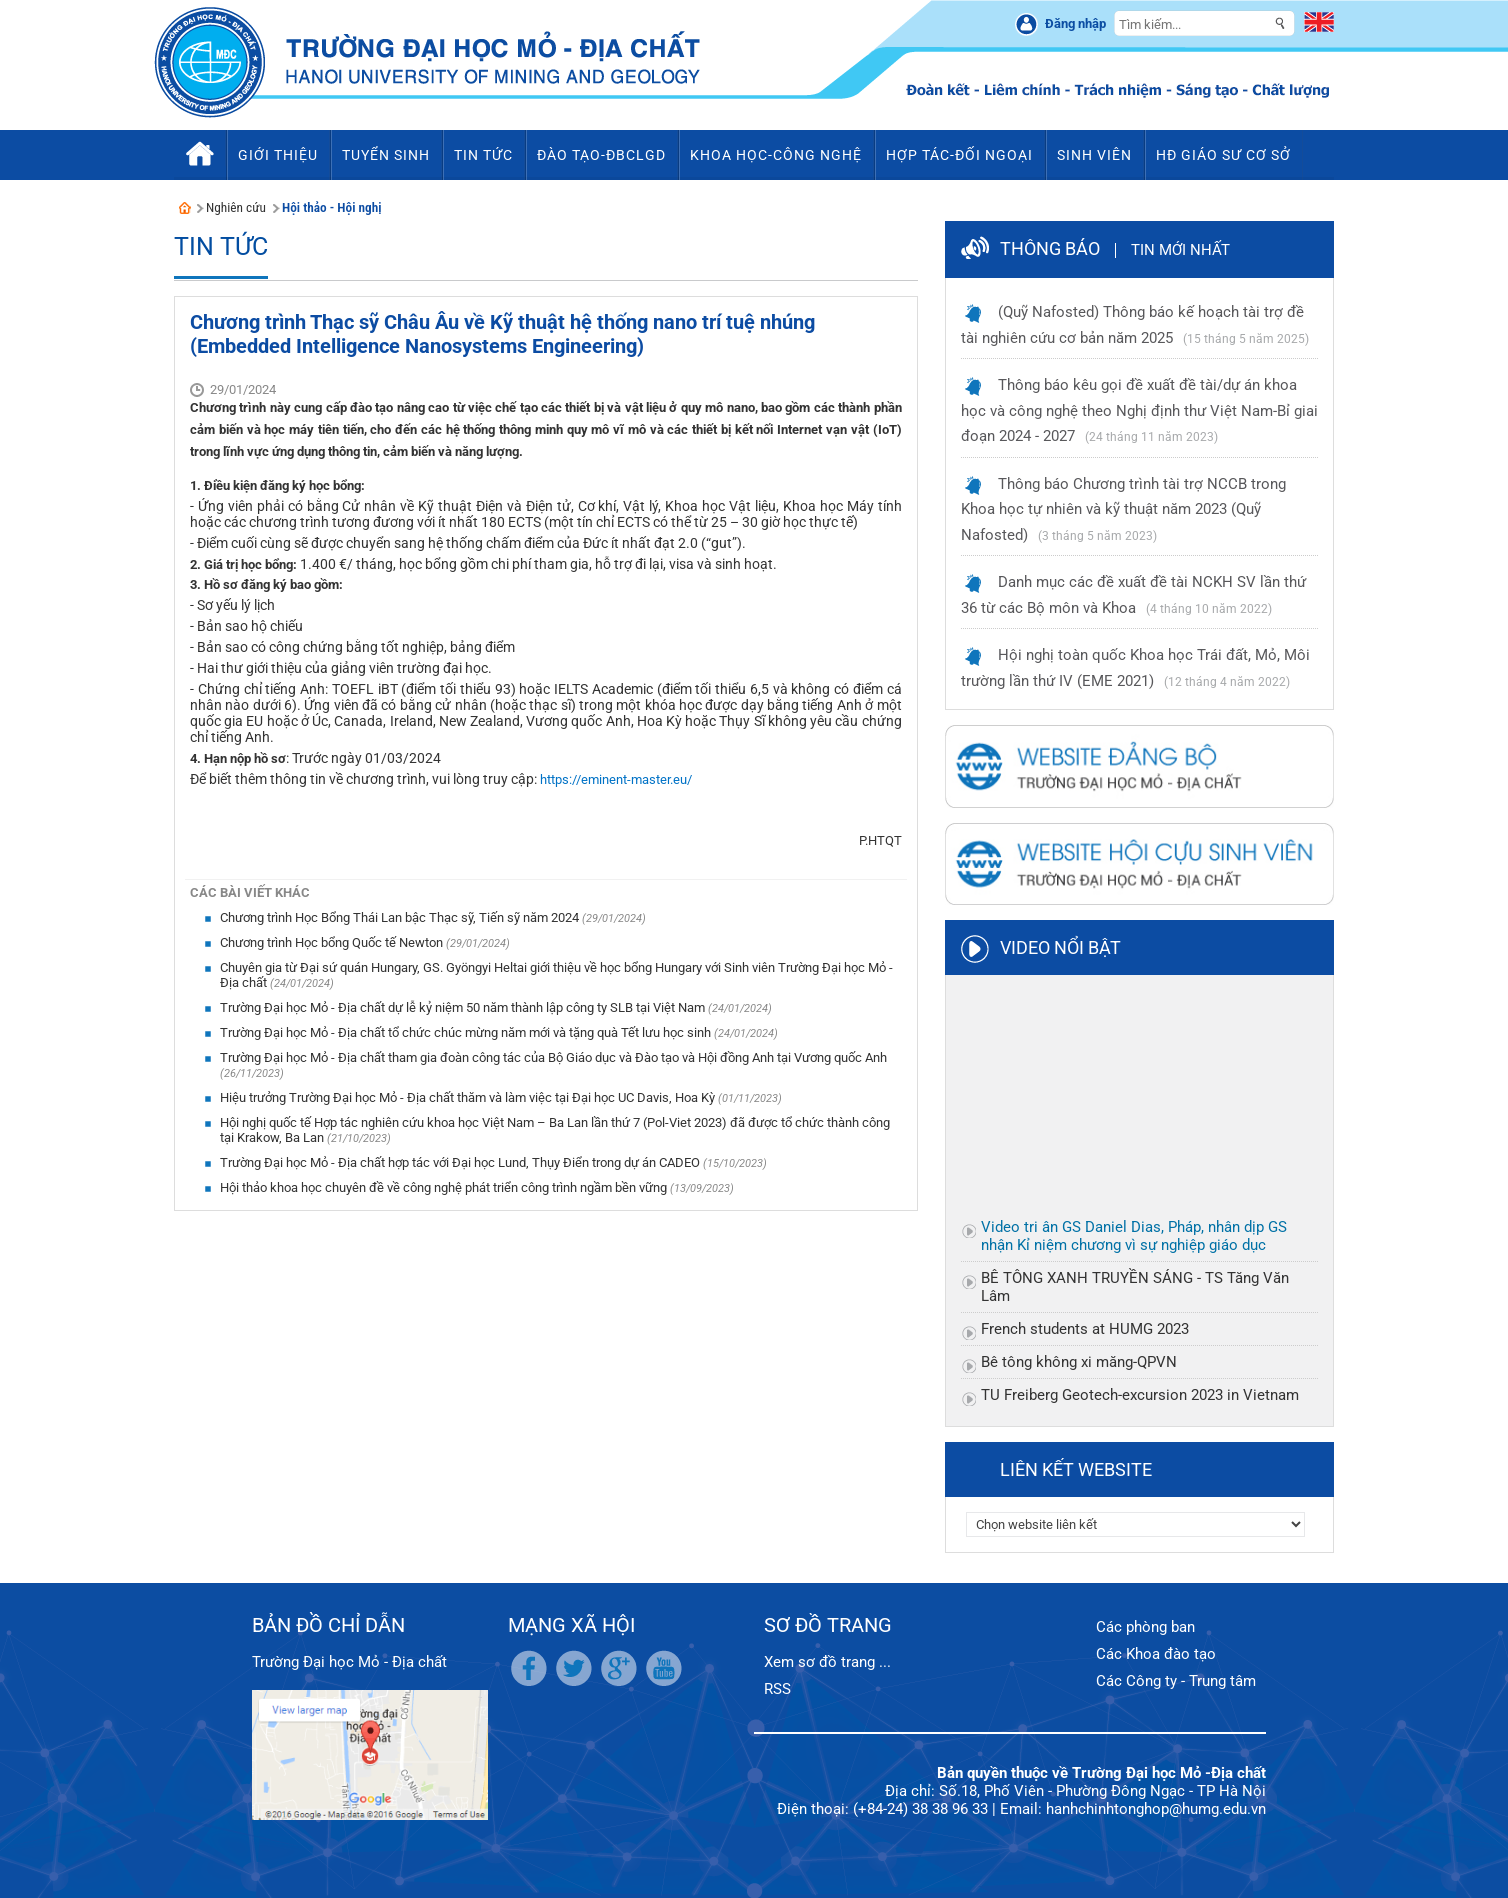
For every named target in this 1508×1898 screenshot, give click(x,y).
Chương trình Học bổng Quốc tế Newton (333, 942)
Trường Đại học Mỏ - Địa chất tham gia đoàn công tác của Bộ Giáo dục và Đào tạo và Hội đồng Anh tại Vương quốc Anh (553, 1057)
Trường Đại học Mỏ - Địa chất (349, 1662)
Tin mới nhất (1180, 250)
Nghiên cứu (236, 207)
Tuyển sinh (386, 155)
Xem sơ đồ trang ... (827, 1662)
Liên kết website (1076, 1469)
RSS (777, 1689)
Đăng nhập (1075, 23)
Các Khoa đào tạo (1156, 1654)
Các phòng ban (1145, 1627)
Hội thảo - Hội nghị (332, 207)
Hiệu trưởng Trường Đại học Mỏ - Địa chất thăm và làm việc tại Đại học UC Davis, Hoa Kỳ (469, 1097)
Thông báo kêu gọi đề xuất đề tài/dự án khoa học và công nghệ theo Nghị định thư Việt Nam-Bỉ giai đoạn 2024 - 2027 (1139, 410)
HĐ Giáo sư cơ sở (1223, 155)
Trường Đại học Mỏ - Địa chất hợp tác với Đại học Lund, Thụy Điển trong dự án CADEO (461, 1162)
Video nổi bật (1060, 947)
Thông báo (1050, 248)
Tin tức (221, 246)
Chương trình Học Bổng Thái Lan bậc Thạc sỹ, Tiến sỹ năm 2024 (401, 917)
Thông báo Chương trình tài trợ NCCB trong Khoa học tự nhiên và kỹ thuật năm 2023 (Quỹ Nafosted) (1123, 509)
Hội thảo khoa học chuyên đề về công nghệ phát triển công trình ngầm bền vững (445, 1187)
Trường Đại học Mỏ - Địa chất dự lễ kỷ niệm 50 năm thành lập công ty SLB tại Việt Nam (464, 1007)
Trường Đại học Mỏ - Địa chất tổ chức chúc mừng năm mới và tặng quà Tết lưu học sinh (467, 1032)
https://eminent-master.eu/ (616, 779)
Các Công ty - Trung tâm (1176, 1681)
